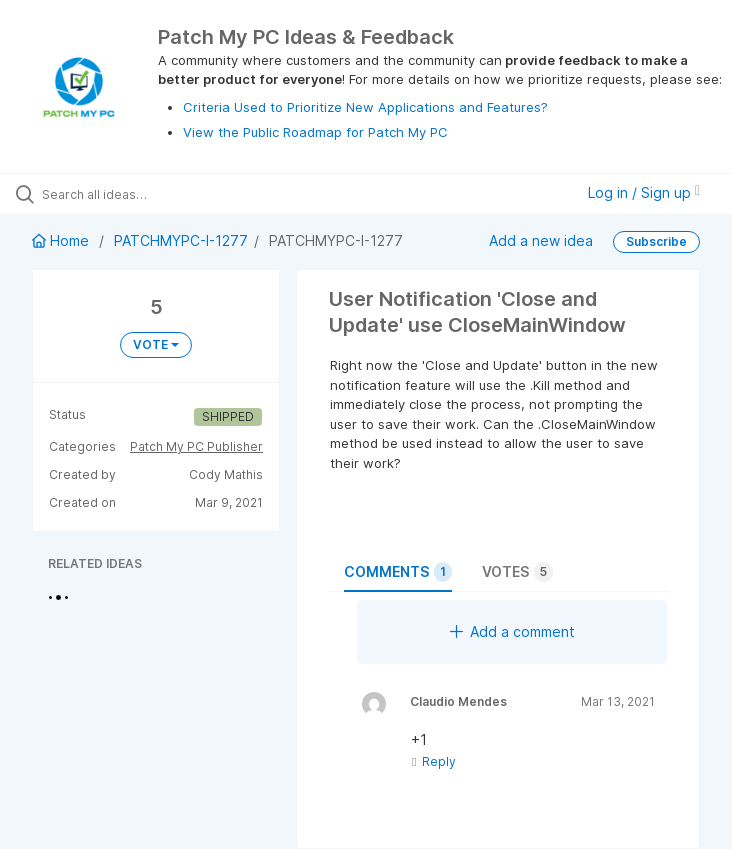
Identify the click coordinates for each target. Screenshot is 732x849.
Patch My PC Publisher (196, 446)
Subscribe (656, 241)
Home (62, 240)
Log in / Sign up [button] (644, 192)
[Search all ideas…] (135, 194)
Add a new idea (541, 240)
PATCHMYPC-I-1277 (181, 240)
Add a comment (512, 631)
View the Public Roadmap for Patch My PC (315, 132)
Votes (517, 572)
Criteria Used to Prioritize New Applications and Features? (365, 107)
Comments (398, 572)
